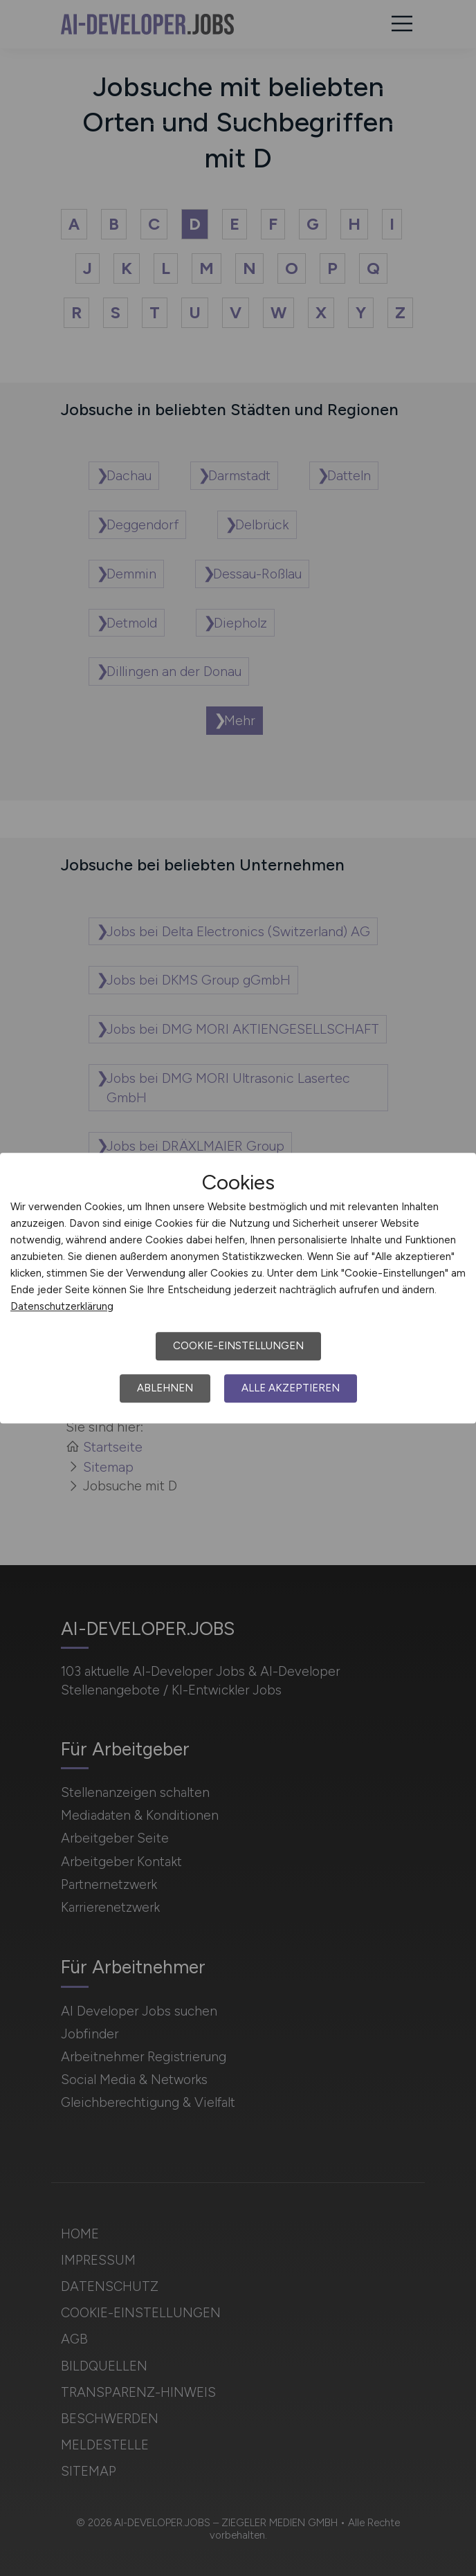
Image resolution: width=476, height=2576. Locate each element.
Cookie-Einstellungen (238, 1346)
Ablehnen (165, 1388)
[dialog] (238, 1288)
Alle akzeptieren (290, 1388)
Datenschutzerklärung (61, 1306)
